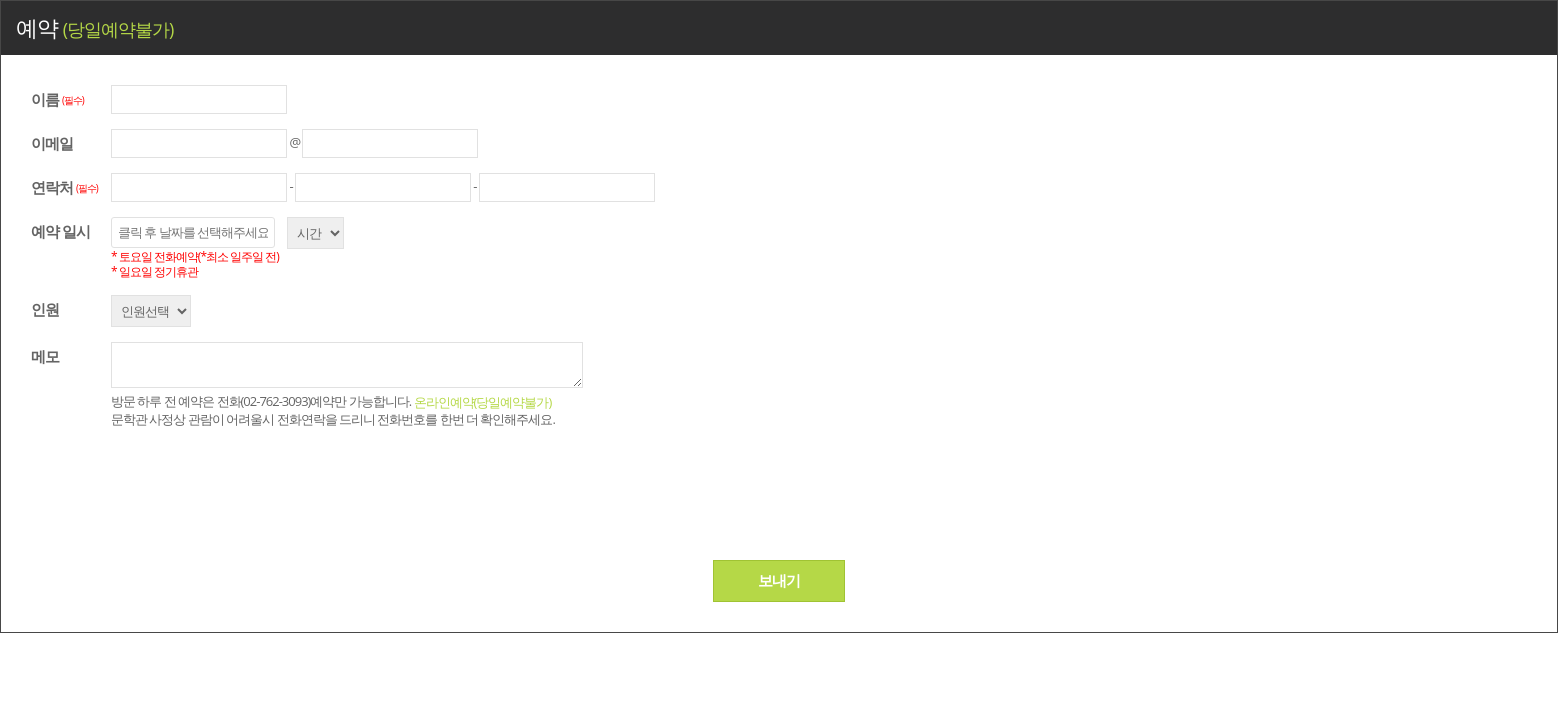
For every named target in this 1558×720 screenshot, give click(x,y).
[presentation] (273, 491)
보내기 (779, 580)
